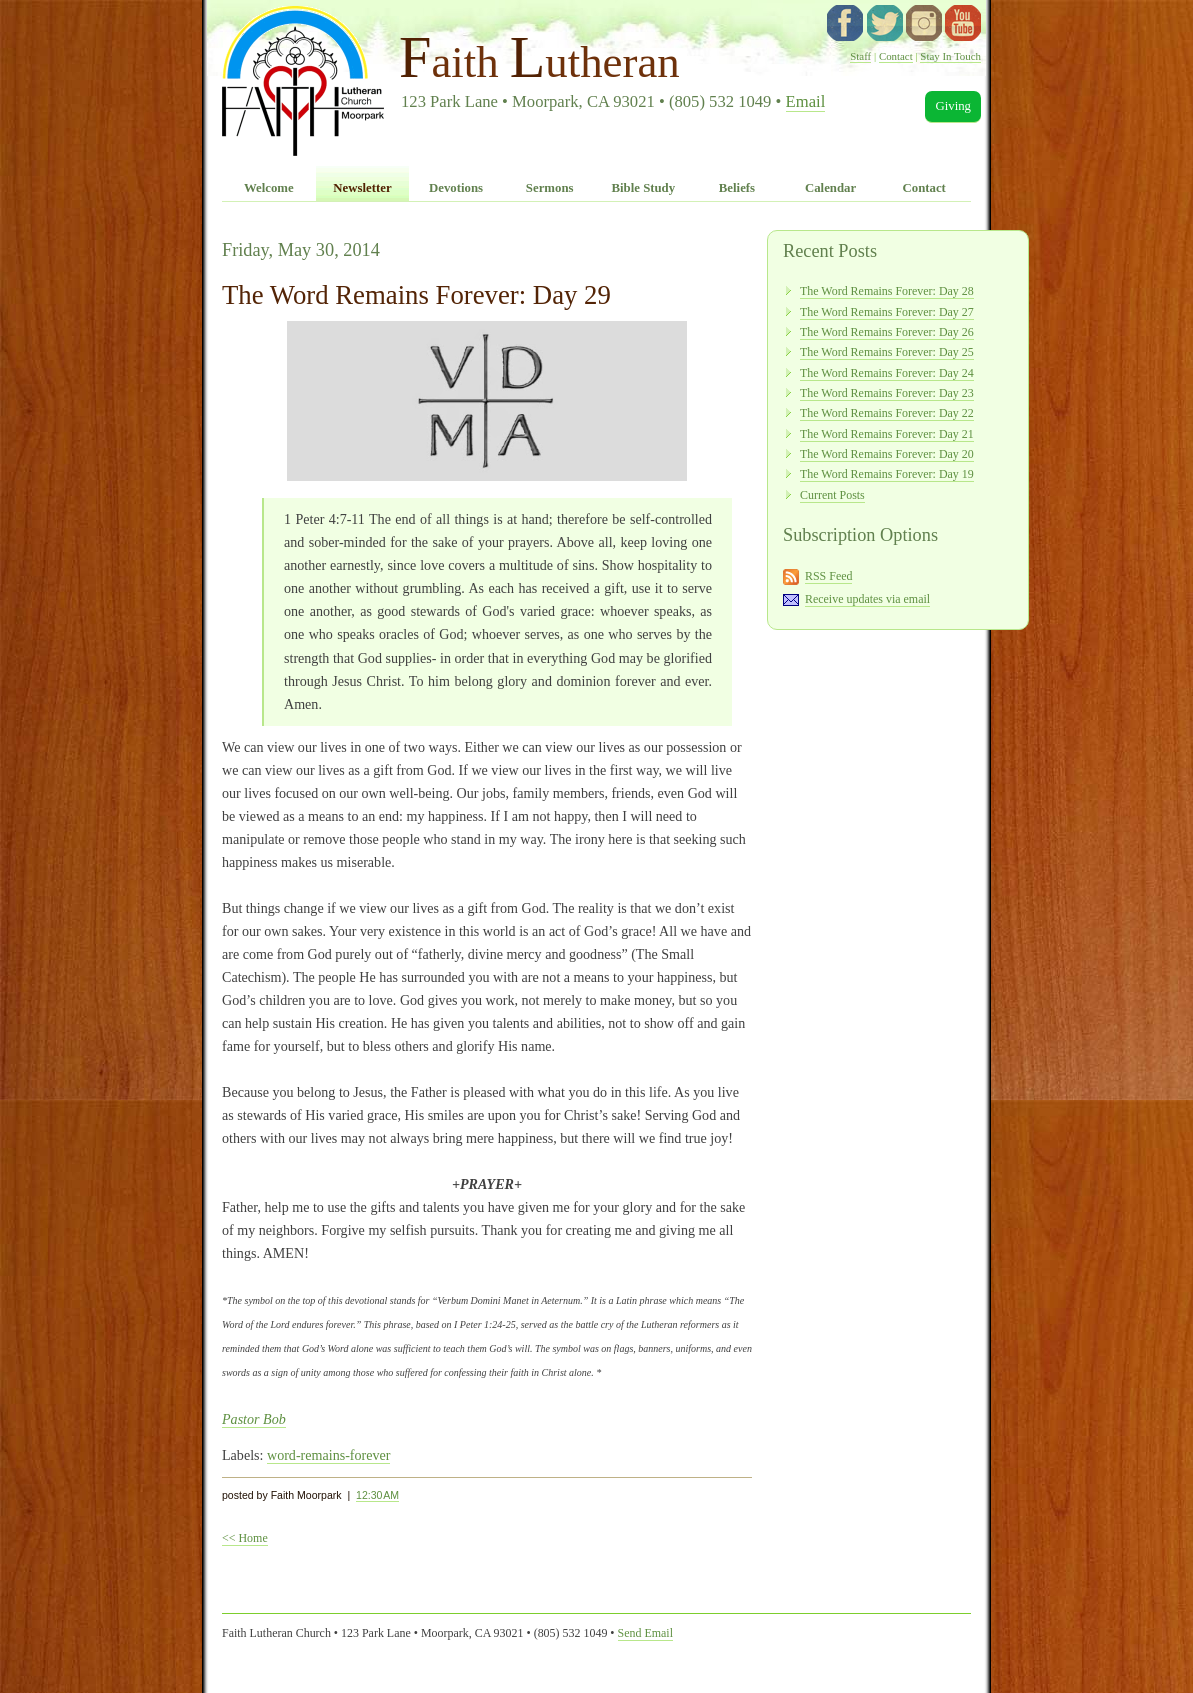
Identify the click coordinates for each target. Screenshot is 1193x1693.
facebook (845, 23)
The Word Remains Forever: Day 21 (887, 434)
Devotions (456, 188)
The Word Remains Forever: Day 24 (887, 373)
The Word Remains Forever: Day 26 (887, 332)
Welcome (269, 188)
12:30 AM (377, 1495)
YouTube (963, 23)
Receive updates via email (867, 599)
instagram (924, 23)
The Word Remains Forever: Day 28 (887, 291)
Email (806, 101)
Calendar (830, 188)
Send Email (645, 1633)
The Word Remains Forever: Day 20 (887, 454)
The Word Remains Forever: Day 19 (887, 474)
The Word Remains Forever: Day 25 (887, 352)
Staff (860, 56)
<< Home (245, 1538)
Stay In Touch (950, 56)
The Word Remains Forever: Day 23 (887, 393)
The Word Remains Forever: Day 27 (887, 312)
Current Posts (832, 495)
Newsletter (362, 188)
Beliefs (737, 188)
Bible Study (643, 188)
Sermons (550, 188)
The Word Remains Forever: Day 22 (887, 413)
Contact (896, 56)
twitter (885, 23)
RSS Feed (829, 576)
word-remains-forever (329, 1455)
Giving (953, 106)
